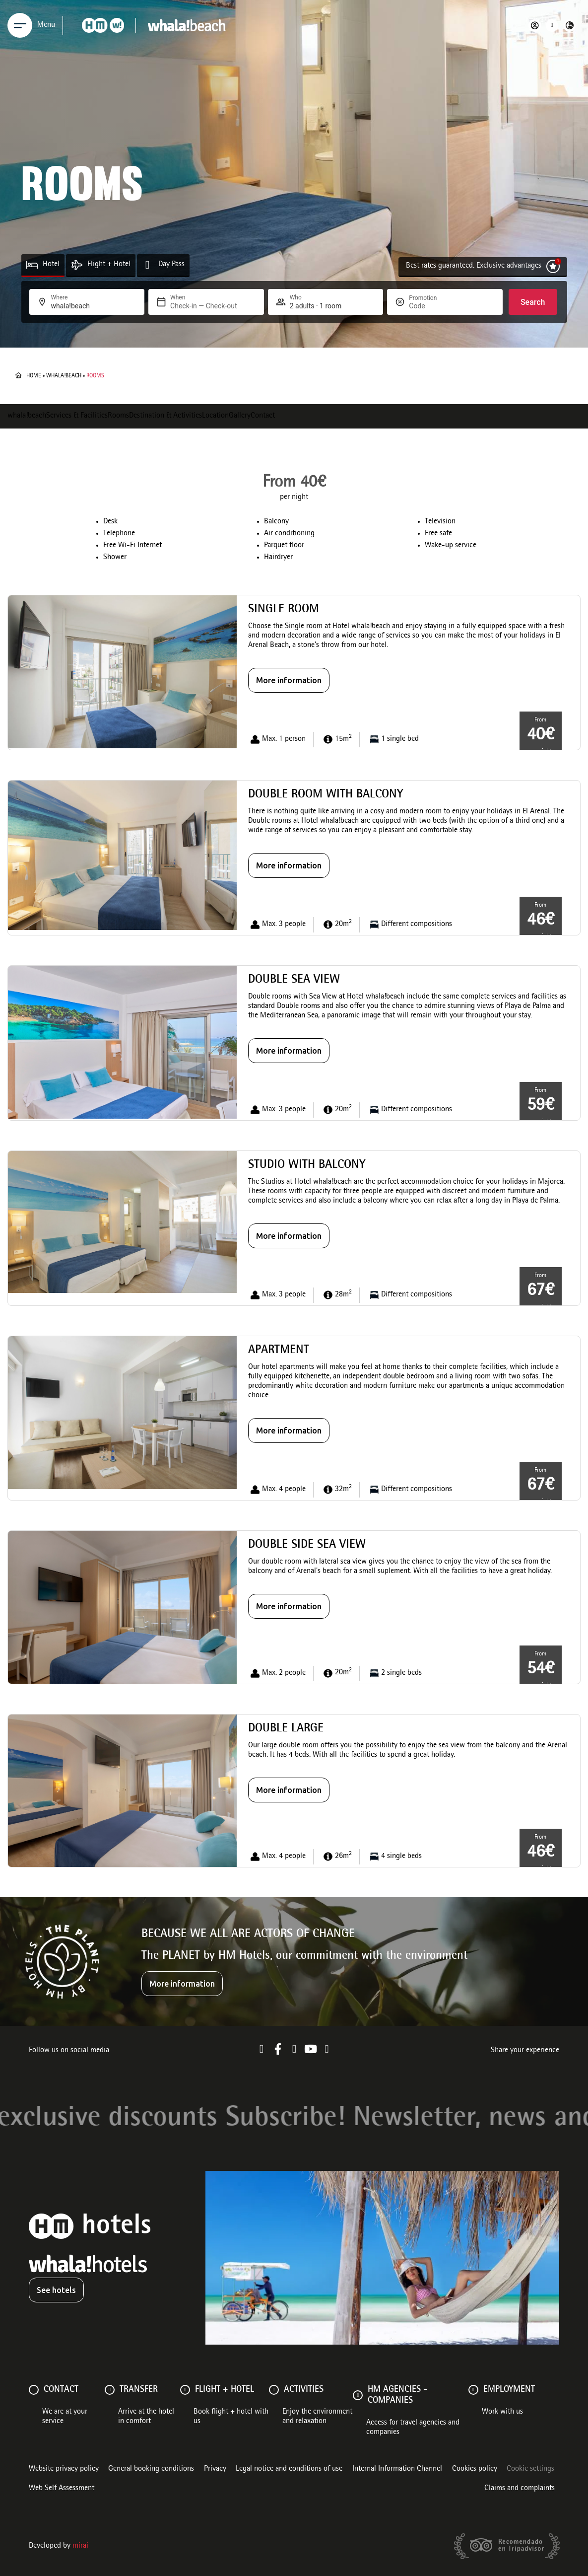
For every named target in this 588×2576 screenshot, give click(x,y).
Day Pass (171, 265)
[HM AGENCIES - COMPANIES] (358, 2395)
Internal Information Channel (397, 2469)
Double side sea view (307, 1545)
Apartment (278, 1351)
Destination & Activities (165, 416)
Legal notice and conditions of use (289, 2469)
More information (289, 680)
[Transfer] (110, 2390)
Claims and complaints (519, 2489)
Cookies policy (474, 2469)
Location (215, 416)
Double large (286, 1729)
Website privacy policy (64, 2469)
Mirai (80, 2546)
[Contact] (34, 2390)
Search (533, 302)
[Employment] (473, 2390)
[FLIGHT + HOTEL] (185, 2390)
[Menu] (19, 25)
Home (33, 376)
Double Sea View (294, 980)
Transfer (139, 2389)
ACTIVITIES (304, 2389)
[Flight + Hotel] (76, 265)
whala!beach (63, 376)
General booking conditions (151, 2469)
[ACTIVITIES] (274, 2390)
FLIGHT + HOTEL (224, 2389)
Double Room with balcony (325, 795)
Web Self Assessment (61, 2489)
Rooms (118, 416)
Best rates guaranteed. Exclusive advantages (473, 266)
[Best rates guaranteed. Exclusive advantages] (553, 266)
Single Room (283, 610)
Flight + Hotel (109, 265)
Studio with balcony (306, 1165)
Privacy (215, 2469)
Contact (263, 416)
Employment (509, 2389)
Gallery (240, 416)
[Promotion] (433, 306)
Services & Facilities (77, 416)
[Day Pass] (147, 265)
